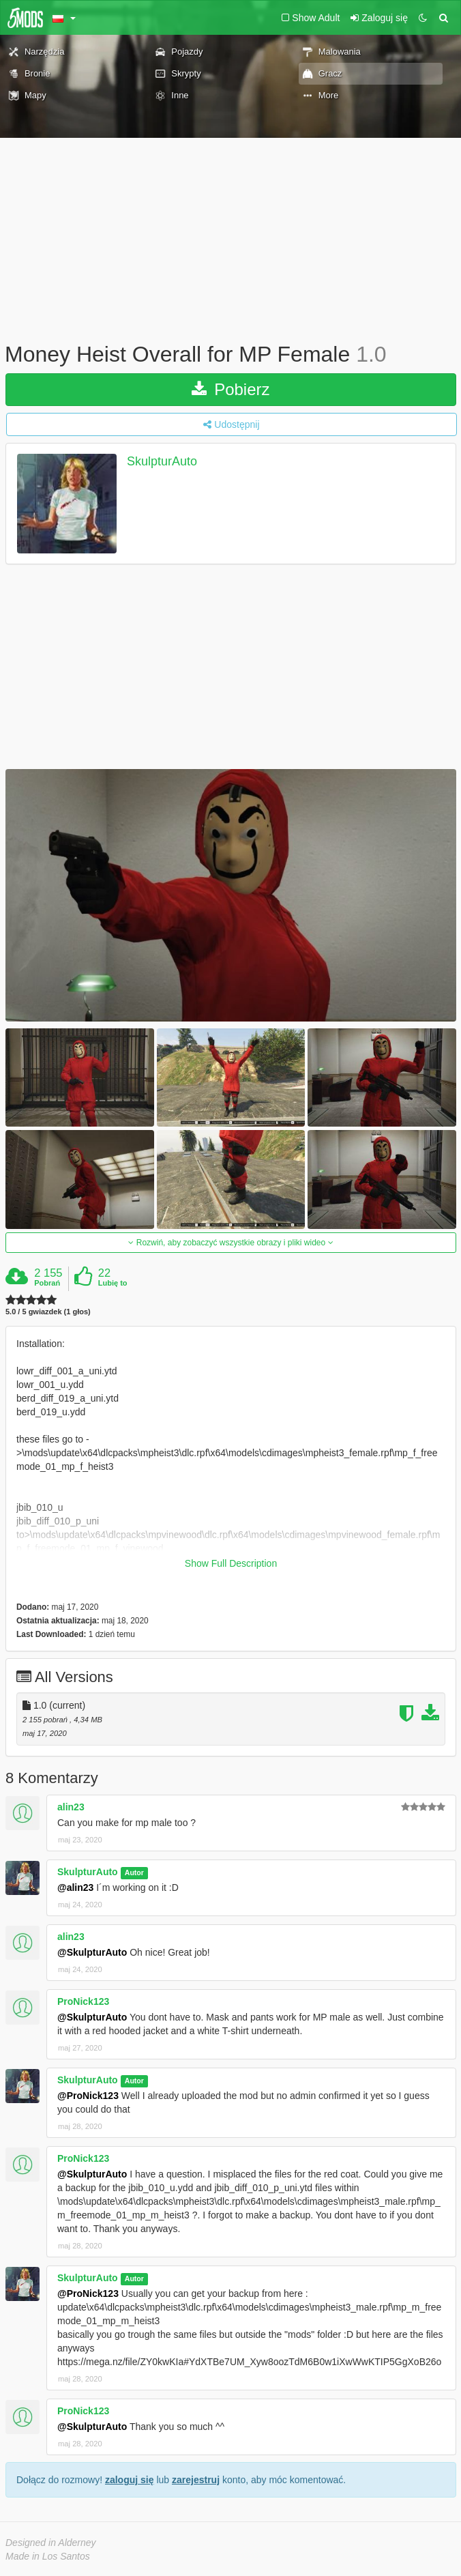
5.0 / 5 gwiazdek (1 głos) (48, 1312)
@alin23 (75, 1887)
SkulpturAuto (162, 461)
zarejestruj (196, 2479)
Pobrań (47, 1283)
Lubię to (113, 1283)
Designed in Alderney (50, 2542)
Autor (134, 1872)
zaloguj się (129, 2479)
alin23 (71, 1806)
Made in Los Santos (47, 2556)
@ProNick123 (88, 2095)
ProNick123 (83, 2001)
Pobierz (230, 389)
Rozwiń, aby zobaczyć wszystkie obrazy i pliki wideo (230, 1242)
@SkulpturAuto (92, 1952)
